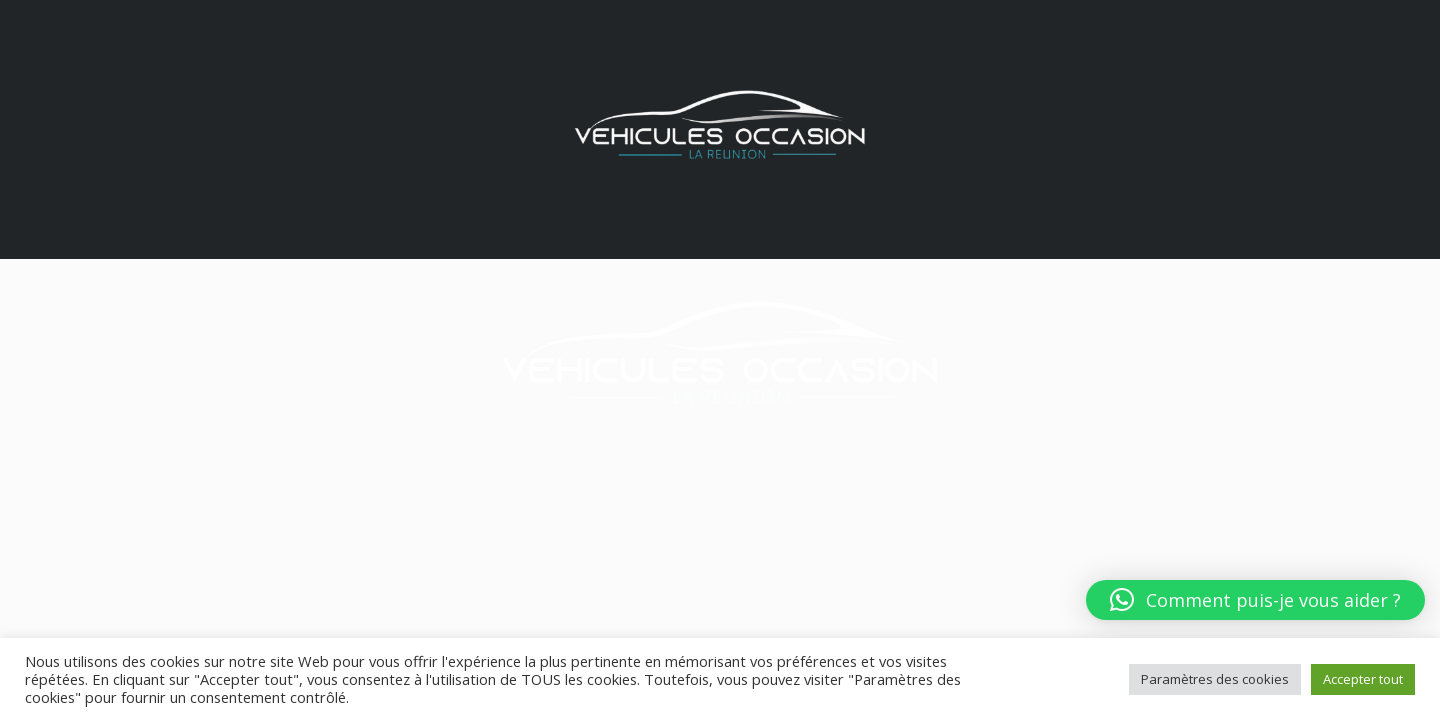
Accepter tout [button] (1363, 679)
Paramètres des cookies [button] (1215, 679)
